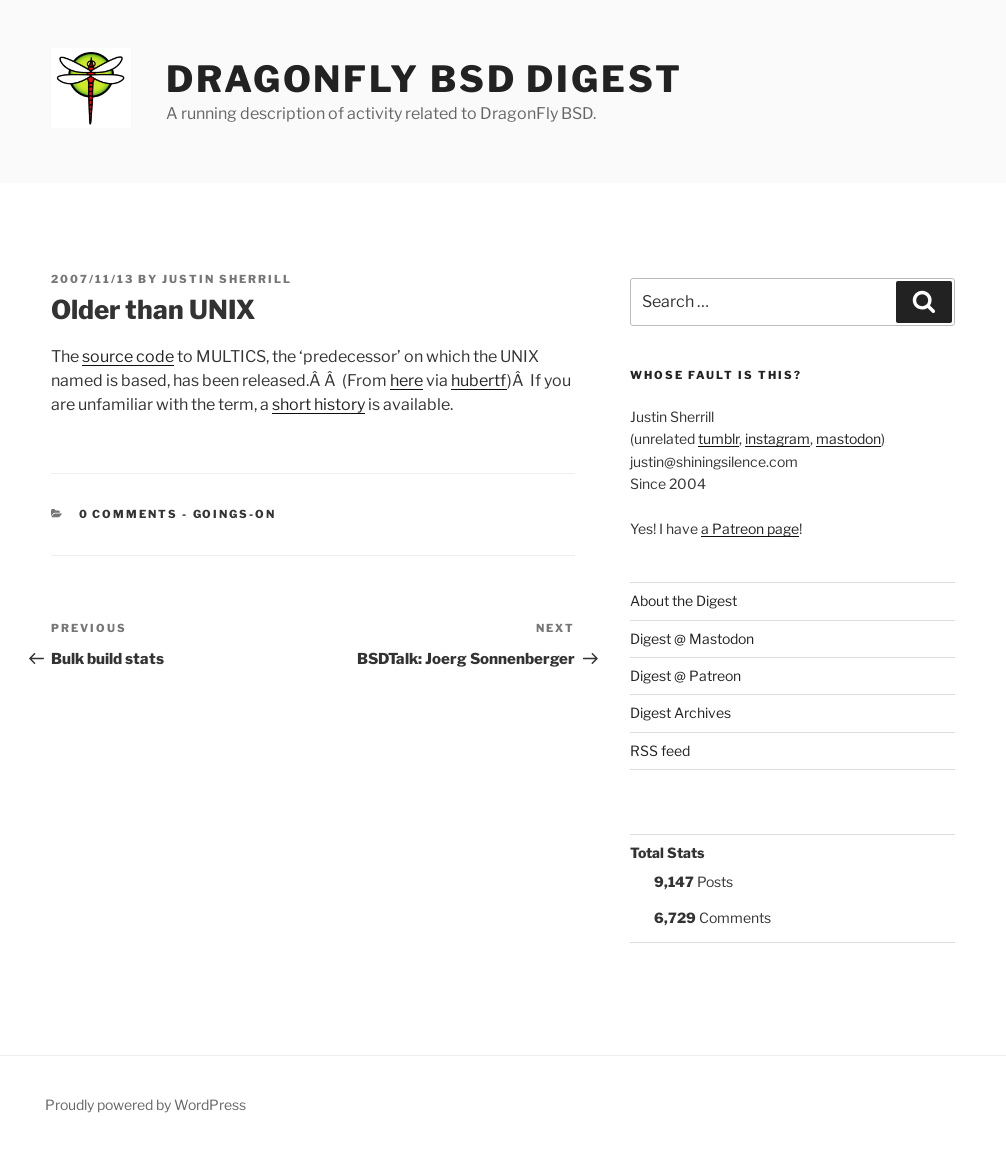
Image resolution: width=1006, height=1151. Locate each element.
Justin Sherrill (227, 279)
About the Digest (683, 600)
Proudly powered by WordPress (145, 1104)
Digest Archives (680, 712)
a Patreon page (750, 528)
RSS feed (660, 750)
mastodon (848, 438)
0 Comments (129, 514)
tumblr (718, 438)
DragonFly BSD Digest (424, 79)
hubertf (479, 380)
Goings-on (235, 514)
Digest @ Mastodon (692, 638)
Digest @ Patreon (685, 675)
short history (318, 404)
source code (128, 356)
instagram (777, 438)
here (406, 380)
